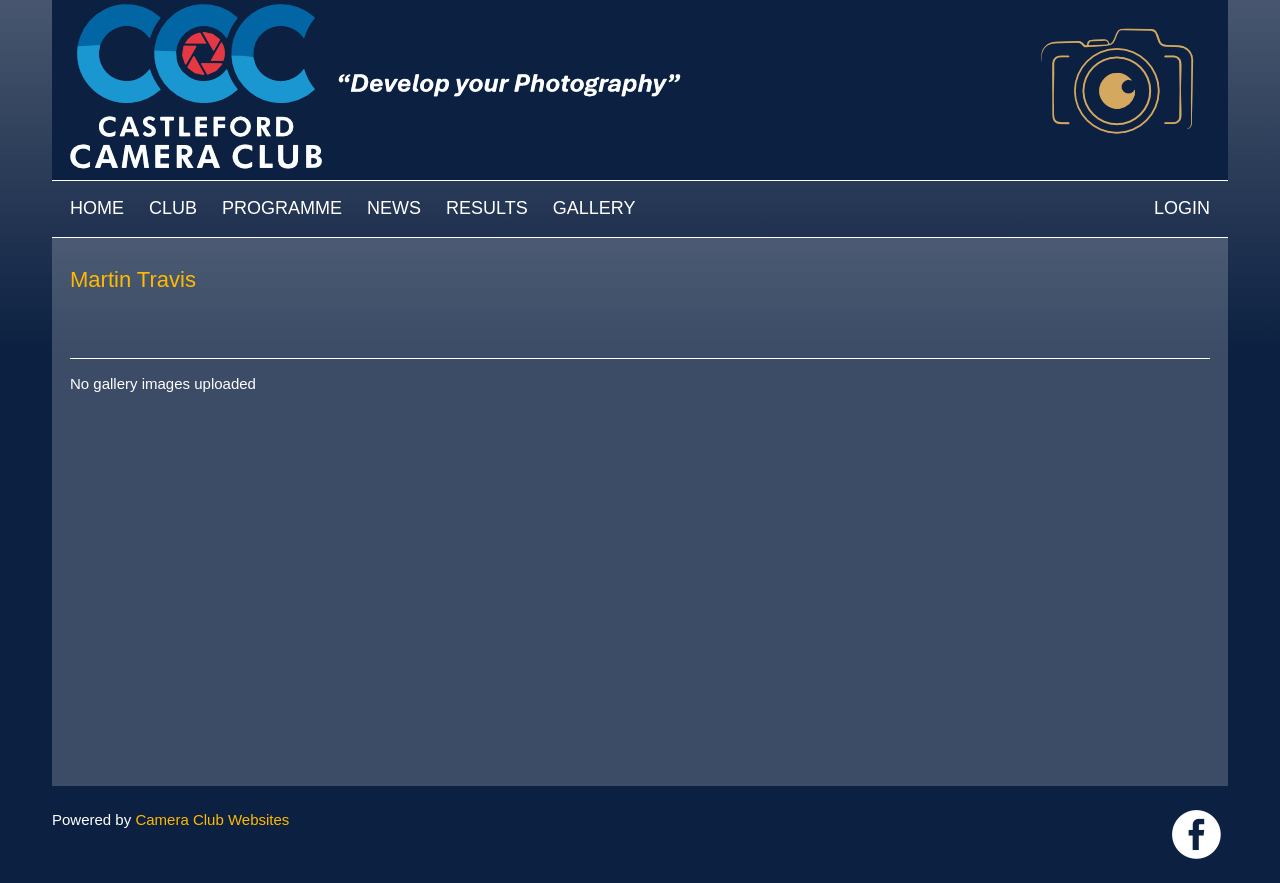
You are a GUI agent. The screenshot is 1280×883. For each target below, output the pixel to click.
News (394, 208)
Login (1182, 208)
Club (173, 208)
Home (97, 208)
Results (487, 208)
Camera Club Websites (212, 819)
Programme (282, 208)
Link (1196, 834)
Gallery (594, 208)
